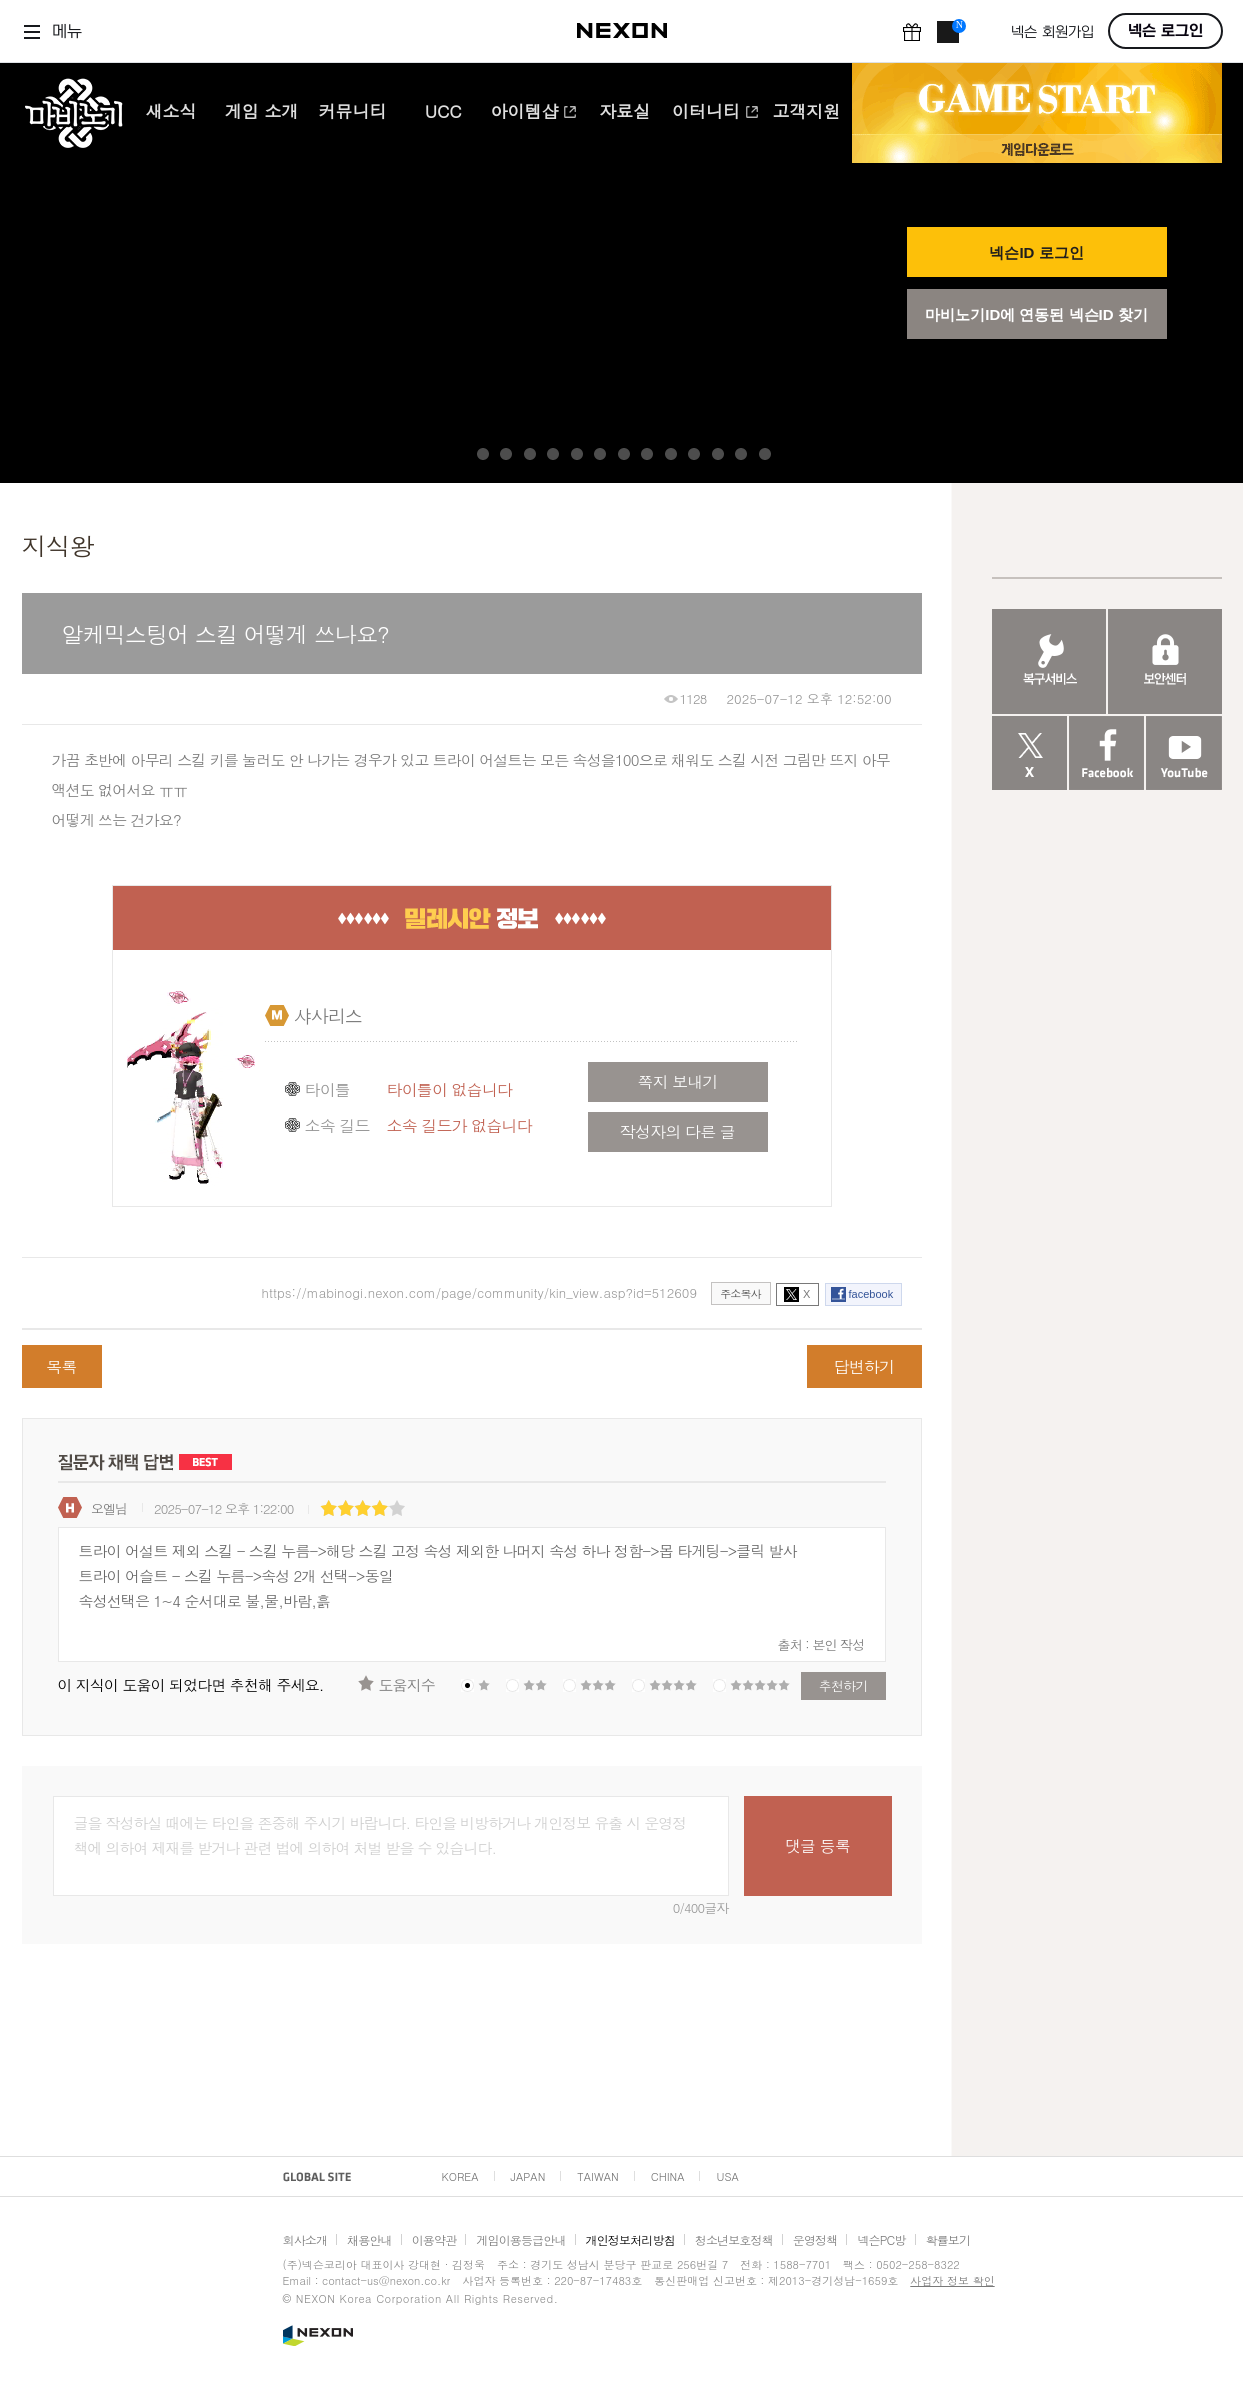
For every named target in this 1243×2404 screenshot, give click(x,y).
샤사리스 (328, 1015)
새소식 (170, 113)
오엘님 (109, 1508)
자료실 (624, 113)
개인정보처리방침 (630, 2239)
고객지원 (806, 113)
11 (718, 454)
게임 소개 (262, 113)
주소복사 (740, 1293)
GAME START (1037, 99)
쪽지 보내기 (677, 1081)
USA (727, 2176)
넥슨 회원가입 (1052, 32)
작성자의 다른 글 (677, 1131)
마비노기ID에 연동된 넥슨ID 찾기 (1036, 314)
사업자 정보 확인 (952, 2280)
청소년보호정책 (734, 2239)
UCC (443, 113)
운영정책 (815, 2239)
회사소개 (305, 2239)
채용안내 (369, 2239)
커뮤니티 (352, 113)
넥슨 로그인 (1165, 31)
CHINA (668, 2176)
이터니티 (715, 113)
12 (741, 454)
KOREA (460, 2176)
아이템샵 (533, 113)
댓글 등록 (817, 1845)
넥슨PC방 (881, 2239)
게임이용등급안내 (520, 2239)
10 (694, 454)
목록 (61, 1366)
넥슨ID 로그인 (1036, 252)
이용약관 (434, 2239)
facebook (871, 1294)
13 (765, 454)
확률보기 (948, 2239)
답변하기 (864, 1366)
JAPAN (528, 2176)
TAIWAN (597, 2176)
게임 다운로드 (1037, 148)
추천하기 (843, 1685)
